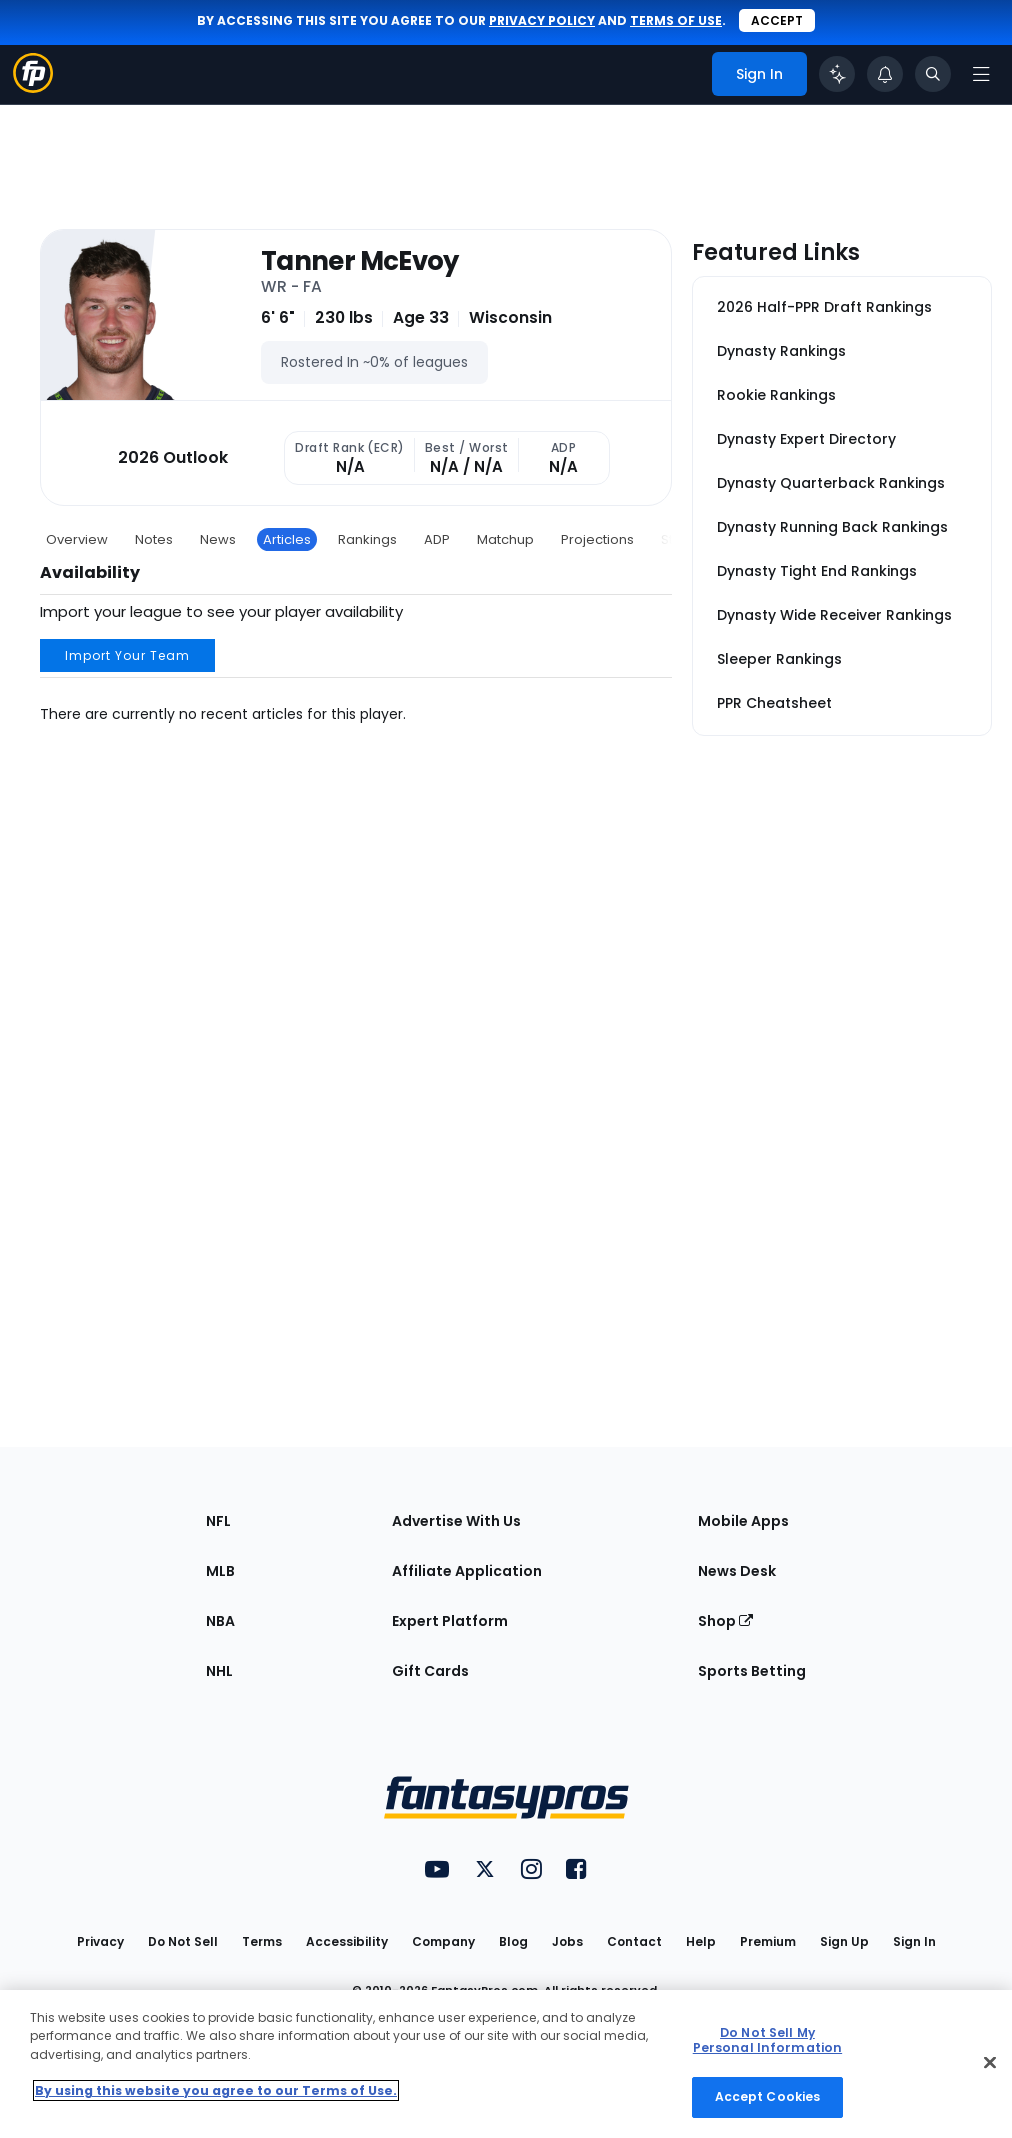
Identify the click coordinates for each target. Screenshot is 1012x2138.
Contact (634, 1941)
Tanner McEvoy (360, 261)
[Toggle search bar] (933, 74)
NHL (219, 1671)
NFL (218, 1521)
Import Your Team (127, 655)
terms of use (676, 20)
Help (701, 1941)
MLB (220, 1571)
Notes (154, 539)
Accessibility (347, 1941)
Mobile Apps (743, 1521)
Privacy (100, 1941)
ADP (437, 539)
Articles (287, 539)
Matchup (505, 539)
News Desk (737, 1571)
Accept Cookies (768, 2096)
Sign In (914, 1941)
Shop (725, 1621)
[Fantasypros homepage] (33, 87)
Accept (777, 20)
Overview (77, 539)
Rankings (367, 539)
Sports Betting (752, 1671)
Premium (768, 1941)
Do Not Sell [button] (183, 1941)
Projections (597, 539)
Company (443, 1941)
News (218, 539)
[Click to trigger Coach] (837, 74)
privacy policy (542, 20)
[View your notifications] (885, 74)
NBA (220, 1621)
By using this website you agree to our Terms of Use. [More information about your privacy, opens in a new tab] (216, 2090)
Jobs (567, 1941)
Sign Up (844, 1941)
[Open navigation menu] (981, 74)
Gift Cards (430, 1671)
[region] (506, 2064)
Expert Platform (450, 1621)
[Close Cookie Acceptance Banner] (990, 2063)
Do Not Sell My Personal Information (767, 2040)
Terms (262, 1941)
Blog (513, 1941)
